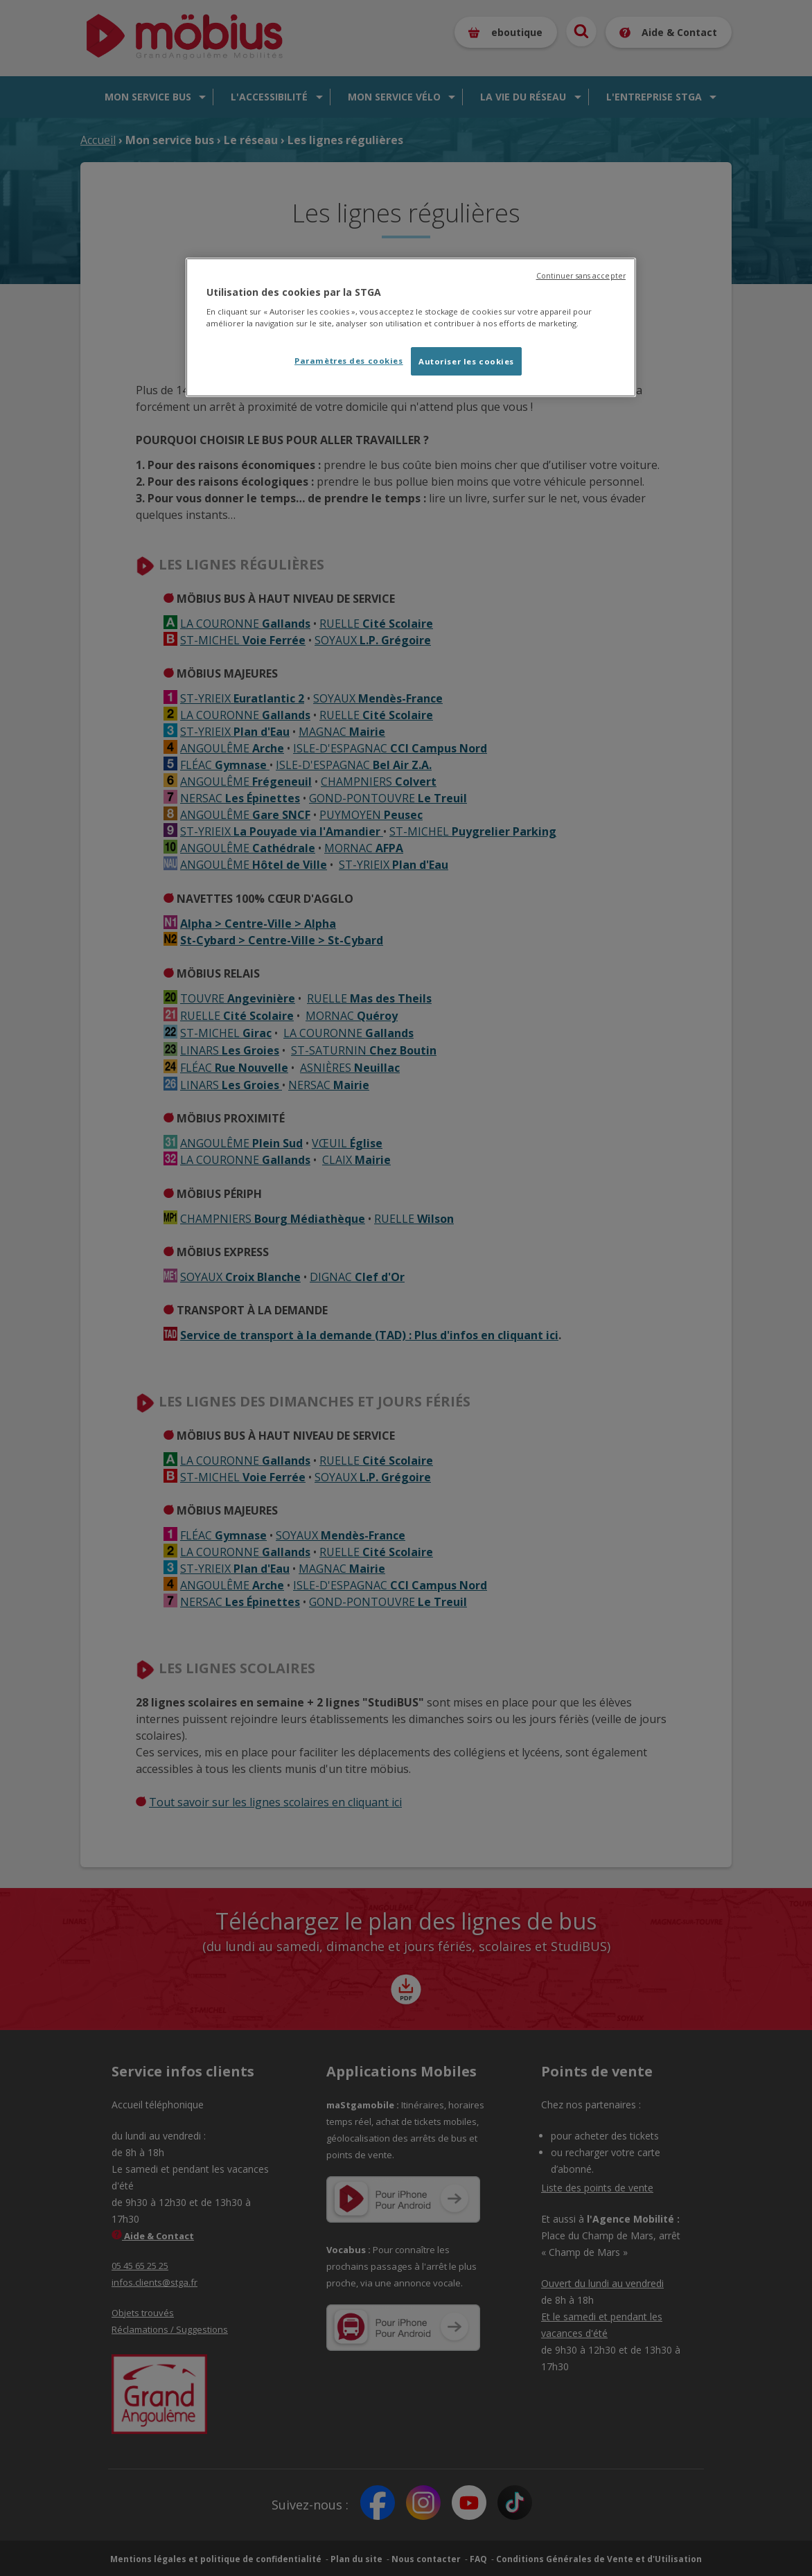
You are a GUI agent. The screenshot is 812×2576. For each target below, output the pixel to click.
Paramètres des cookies (348, 360)
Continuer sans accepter (581, 276)
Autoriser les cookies (466, 361)
